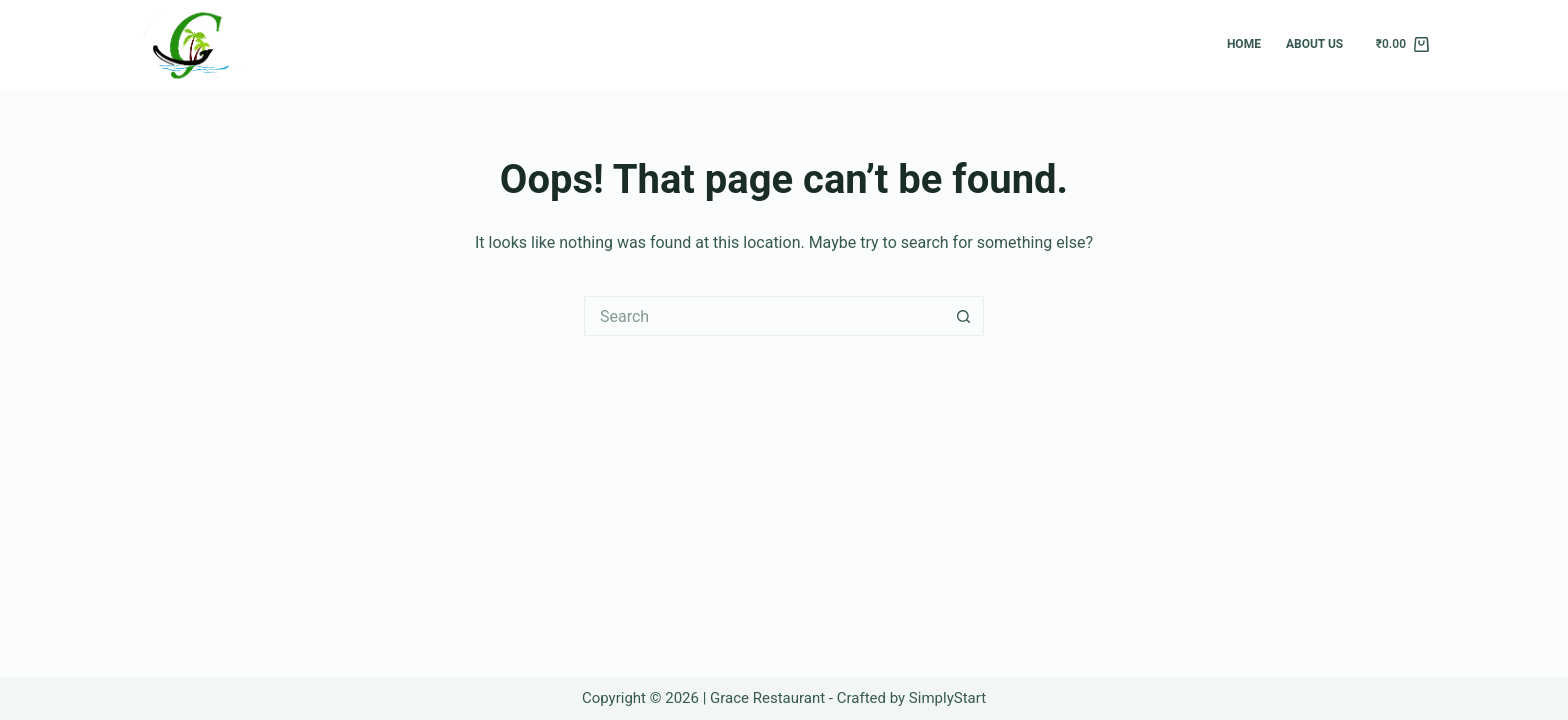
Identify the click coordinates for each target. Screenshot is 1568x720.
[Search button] (964, 316)
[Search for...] (764, 316)
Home (1244, 44)
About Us (1314, 44)
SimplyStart (947, 698)
